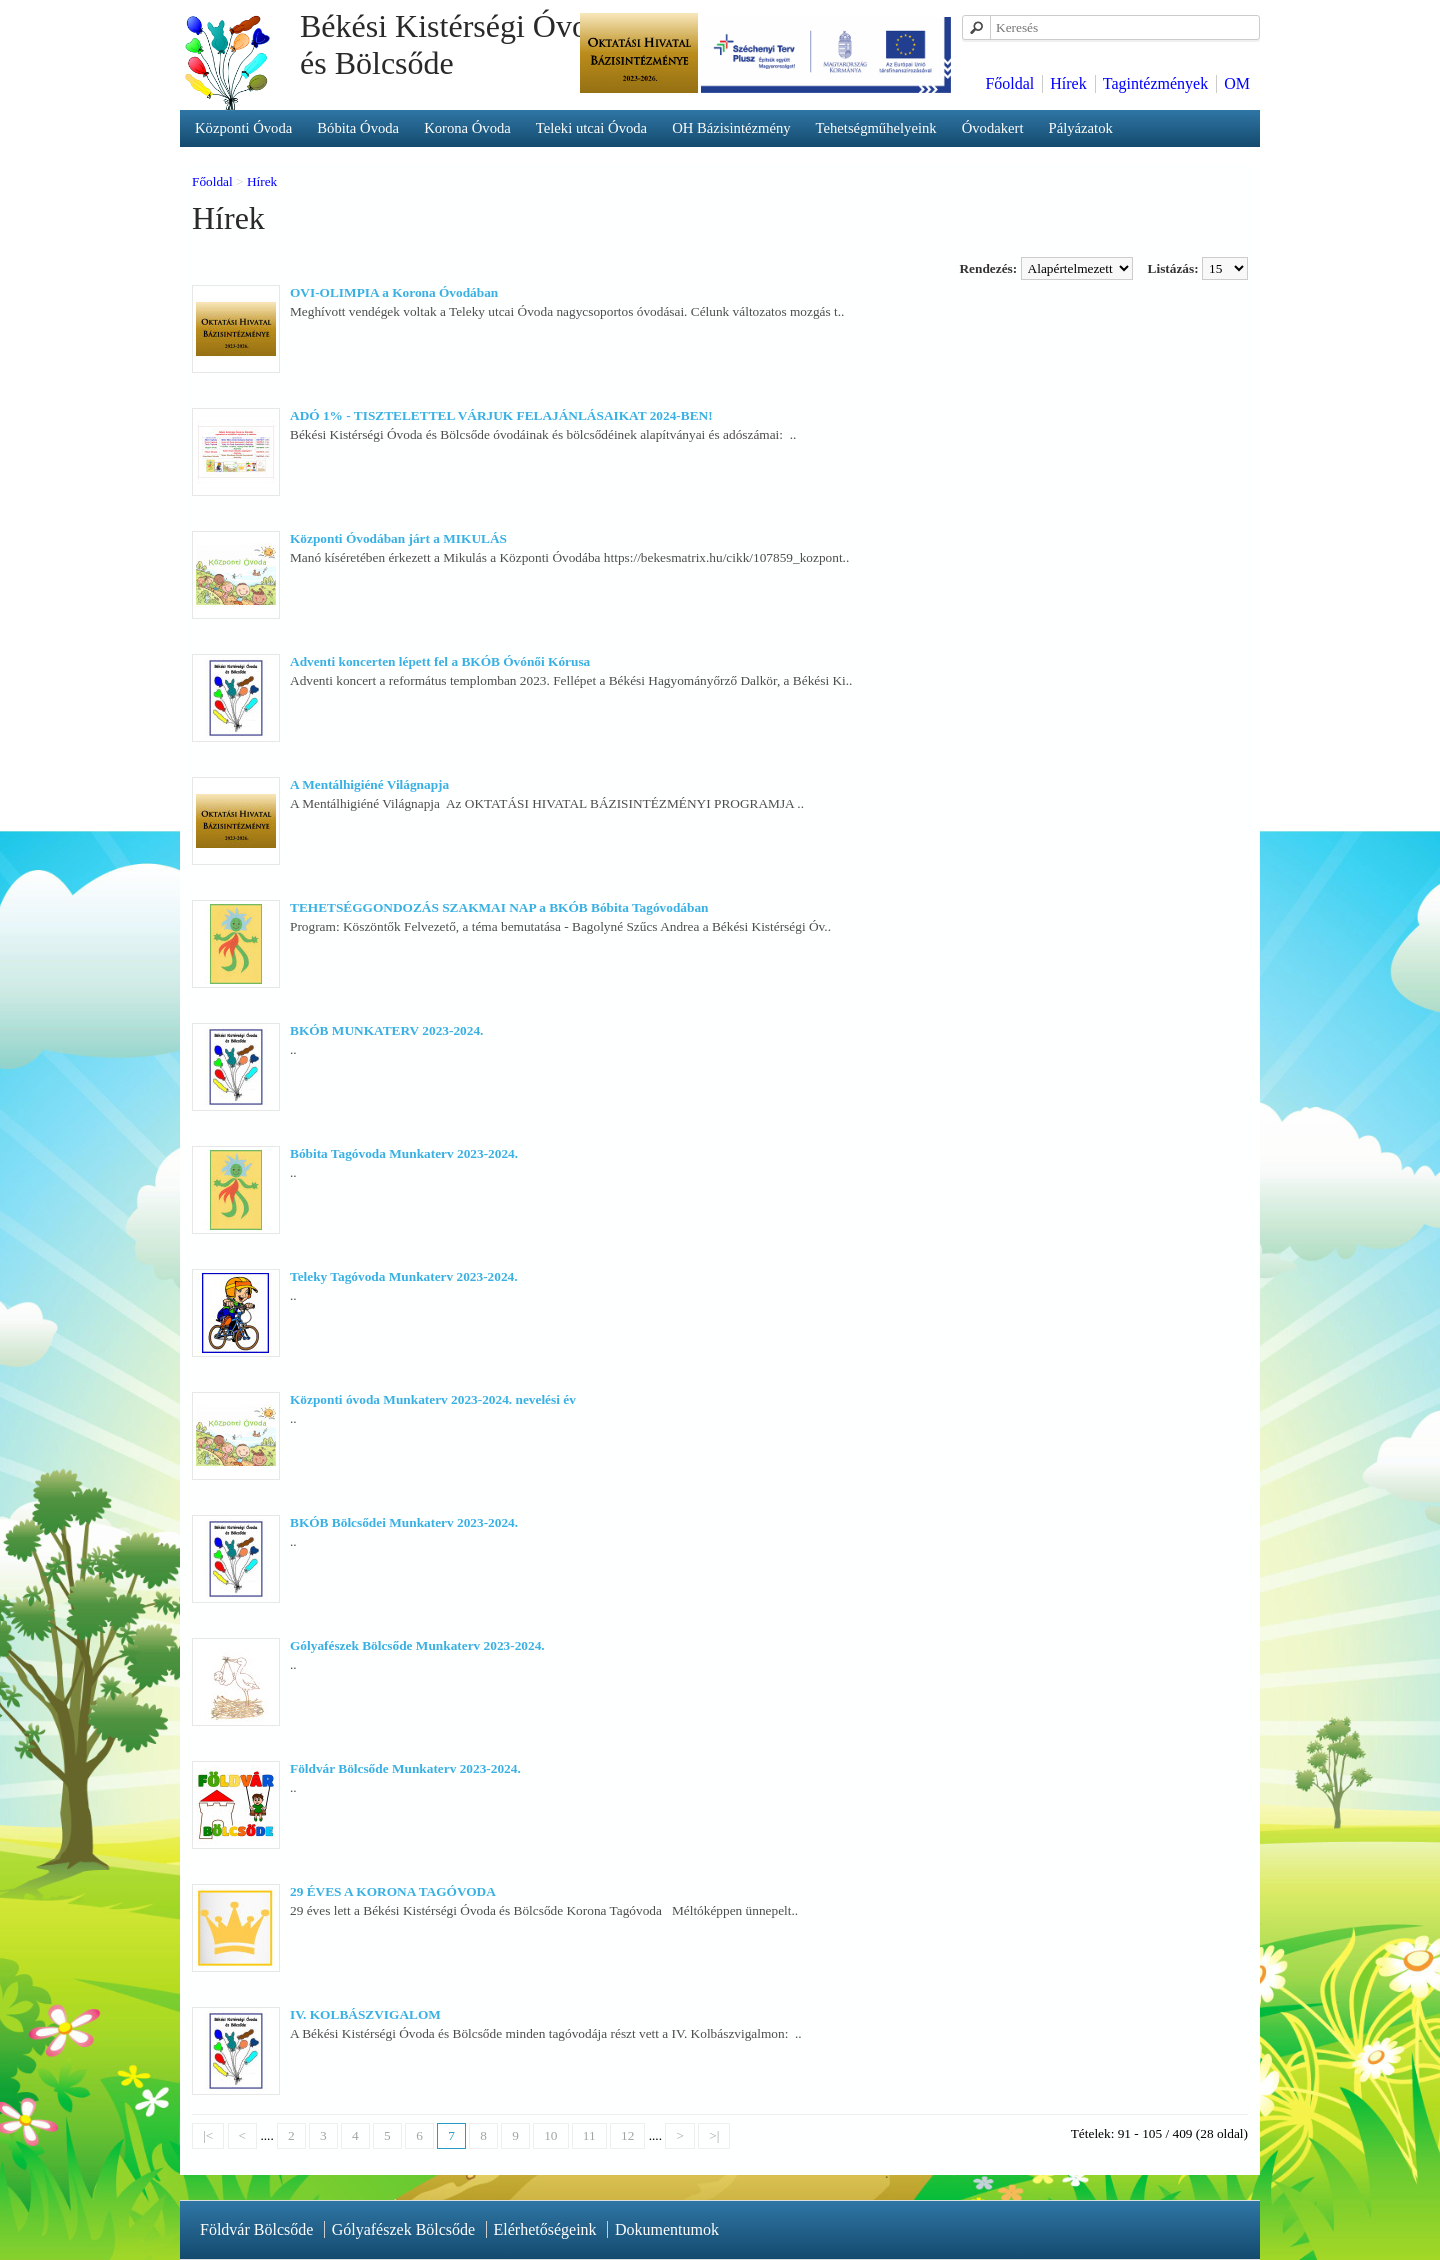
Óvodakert (993, 128)
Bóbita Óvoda (358, 128)
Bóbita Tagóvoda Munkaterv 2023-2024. (404, 1153)
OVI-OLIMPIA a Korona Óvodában (394, 292)
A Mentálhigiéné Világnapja (369, 784)
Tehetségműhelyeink (876, 128)
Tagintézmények (1156, 83)
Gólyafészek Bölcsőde (404, 2229)
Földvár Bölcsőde (256, 2229)
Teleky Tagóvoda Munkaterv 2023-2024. (404, 1276)
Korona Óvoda (467, 128)
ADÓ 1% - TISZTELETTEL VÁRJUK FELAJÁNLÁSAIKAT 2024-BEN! (501, 415)
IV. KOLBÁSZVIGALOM (365, 2014)
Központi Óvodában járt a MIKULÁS (398, 538)
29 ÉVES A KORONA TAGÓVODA (393, 1891)
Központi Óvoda (243, 128)
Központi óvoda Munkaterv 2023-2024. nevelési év (433, 1399)
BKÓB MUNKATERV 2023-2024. (386, 1030)
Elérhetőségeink (545, 2229)
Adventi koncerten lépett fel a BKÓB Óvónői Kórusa (440, 661)
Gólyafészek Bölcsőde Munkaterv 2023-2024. (417, 1645)
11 (589, 2135)
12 (627, 2135)
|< (208, 2135)
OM (1237, 83)
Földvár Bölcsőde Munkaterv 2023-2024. (405, 1768)
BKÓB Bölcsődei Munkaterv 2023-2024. (404, 1522)
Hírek (1068, 83)
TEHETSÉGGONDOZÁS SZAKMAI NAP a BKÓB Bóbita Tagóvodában (499, 907)
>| (714, 2135)
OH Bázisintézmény (731, 128)
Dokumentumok (667, 2229)
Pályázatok (1081, 128)
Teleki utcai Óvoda (591, 128)
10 (550, 2135)
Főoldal (1009, 83)
